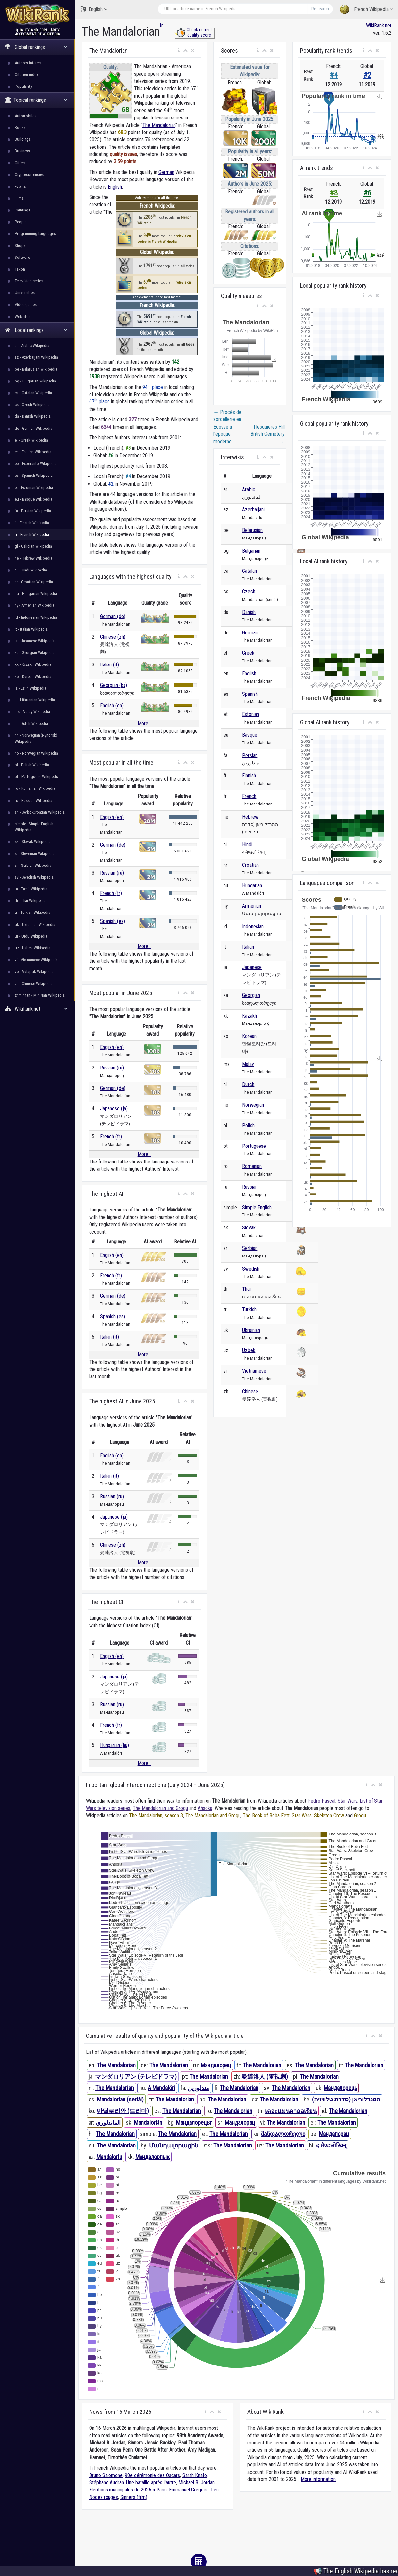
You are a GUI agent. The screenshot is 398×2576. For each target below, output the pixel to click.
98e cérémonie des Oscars (152, 2475)
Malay (248, 1064)
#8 (334, 193)
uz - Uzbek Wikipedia (32, 947)
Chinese (250, 1391)
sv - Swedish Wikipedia (34, 877)
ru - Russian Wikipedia (33, 800)
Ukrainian (251, 1330)
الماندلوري (108, 2122)
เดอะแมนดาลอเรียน (291, 2110)
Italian (248, 947)
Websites (22, 316)
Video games (26, 304)
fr (161, 26)
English (93, 9)
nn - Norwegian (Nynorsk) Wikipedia (36, 738)
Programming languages (35, 233)
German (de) (112, 616)
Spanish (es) (112, 921)
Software (22, 257)
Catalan (249, 571)
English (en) (112, 705)
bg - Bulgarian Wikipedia (35, 381)
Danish (249, 612)
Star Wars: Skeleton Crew (318, 1815)
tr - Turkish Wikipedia (32, 912)
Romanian (252, 1166)
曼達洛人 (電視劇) (264, 2076)
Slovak (249, 1228)
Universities (25, 292)
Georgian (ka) (113, 685)
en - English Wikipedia (33, 451)
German (166, 172)
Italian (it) (109, 665)
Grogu (360, 1815)
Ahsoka (205, 1808)
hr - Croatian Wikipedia (34, 581)
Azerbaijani (253, 510)
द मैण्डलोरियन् (331, 2145)
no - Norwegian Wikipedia (36, 753)
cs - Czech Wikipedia (32, 404)
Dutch (248, 1084)
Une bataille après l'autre (151, 2482)
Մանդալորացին (173, 2145)
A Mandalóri (161, 2087)
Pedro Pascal (321, 1801)
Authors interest (28, 62)
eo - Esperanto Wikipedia (36, 463)
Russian (249, 1187)
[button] (178, 50)
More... (144, 723)
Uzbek (248, 1350)
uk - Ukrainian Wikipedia (35, 924)
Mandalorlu (109, 2156)
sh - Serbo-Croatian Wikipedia (40, 812)
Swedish (250, 1269)
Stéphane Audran (106, 2482)
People (20, 221)
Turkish (249, 1309)
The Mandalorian (158, 125)
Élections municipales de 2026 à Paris (128, 2490)
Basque (249, 735)
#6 (367, 193)
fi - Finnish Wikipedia (32, 522)
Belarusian (252, 530)
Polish (248, 1125)
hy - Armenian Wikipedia (34, 605)
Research (320, 8)
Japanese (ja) (114, 1108)
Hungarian (252, 885)
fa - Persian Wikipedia (33, 510)
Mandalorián (148, 2122)
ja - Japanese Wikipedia (35, 640)
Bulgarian (251, 551)
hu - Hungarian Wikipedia (36, 593)
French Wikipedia (366, 9)
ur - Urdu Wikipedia (31, 936)
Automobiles (25, 115)
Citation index (26, 74)
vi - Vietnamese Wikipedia (36, 959)
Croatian (250, 865)
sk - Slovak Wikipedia (33, 841)
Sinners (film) (133, 2497)
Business (22, 150)
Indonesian (253, 926)
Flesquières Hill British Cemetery (267, 434)
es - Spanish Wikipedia (34, 475)
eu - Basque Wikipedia (33, 499)
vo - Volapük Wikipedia (34, 971)
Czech (248, 591)
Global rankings (36, 47)
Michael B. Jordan (196, 2482)
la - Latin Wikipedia (30, 688)
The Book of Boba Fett (266, 1815)
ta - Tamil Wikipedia (31, 888)
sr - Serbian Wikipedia (33, 865)
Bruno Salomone (106, 2475)
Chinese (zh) (112, 637)
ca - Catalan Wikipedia (33, 392)
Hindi (247, 844)
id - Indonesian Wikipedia (36, 617)
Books (20, 127)
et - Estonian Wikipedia (34, 487)
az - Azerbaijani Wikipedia (36, 357)
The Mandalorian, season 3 (156, 1815)
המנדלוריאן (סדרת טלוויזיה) (346, 2099)
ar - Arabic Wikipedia (32, 345)
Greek (248, 653)
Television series (29, 280)
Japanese (252, 967)
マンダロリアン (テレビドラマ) (136, 2076)
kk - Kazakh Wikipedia (33, 664)
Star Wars (347, 1801)
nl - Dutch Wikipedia (31, 723)
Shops (20, 245)
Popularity (23, 86)
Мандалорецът (194, 2122)
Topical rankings (36, 100)
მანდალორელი (283, 2134)
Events (20, 186)
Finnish (249, 776)
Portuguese (254, 1146)
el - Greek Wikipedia (31, 440)
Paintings (22, 210)
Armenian (251, 906)
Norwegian (253, 1105)
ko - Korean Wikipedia (33, 676)
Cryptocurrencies (29, 174)
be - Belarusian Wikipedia (36, 369)
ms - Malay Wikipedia (32, 711)
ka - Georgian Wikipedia (35, 652)
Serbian (249, 1248)
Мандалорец (216, 2065)
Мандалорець (340, 2087)
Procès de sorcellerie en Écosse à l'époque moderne (227, 427)
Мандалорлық (152, 2156)
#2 (367, 75)
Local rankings (36, 330)
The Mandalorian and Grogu (160, 1808)
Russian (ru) (112, 873)
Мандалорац (240, 2122)
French (249, 796)
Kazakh (249, 1016)
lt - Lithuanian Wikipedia (35, 699)
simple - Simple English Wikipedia (34, 826)
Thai (246, 1289)
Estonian (250, 714)
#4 (334, 75)
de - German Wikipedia (33, 428)
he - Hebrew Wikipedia (33, 558)
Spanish (250, 694)
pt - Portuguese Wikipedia (37, 776)
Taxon (20, 269)
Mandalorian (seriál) (120, 2099)
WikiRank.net (37, 1009)
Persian (249, 755)
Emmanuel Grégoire (189, 2490)
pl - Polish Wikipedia (32, 764)
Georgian (251, 995)
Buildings (23, 139)
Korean (249, 1036)
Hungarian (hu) (114, 1745)
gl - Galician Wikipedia (33, 546)
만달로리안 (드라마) (123, 2110)
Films (19, 198)
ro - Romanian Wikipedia (35, 788)
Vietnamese (254, 1371)
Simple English (257, 1207)
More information (318, 2479)
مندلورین (198, 2087)
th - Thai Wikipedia (30, 900)
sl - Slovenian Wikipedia (35, 853)
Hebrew (250, 817)
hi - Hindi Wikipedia (31, 570)
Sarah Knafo (194, 2475)
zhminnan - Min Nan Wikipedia (40, 995)
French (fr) (111, 893)
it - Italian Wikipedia (31, 629)
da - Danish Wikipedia (33, 416)
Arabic (248, 489)
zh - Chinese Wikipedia (34, 983)
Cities (20, 162)
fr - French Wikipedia (32, 534)
